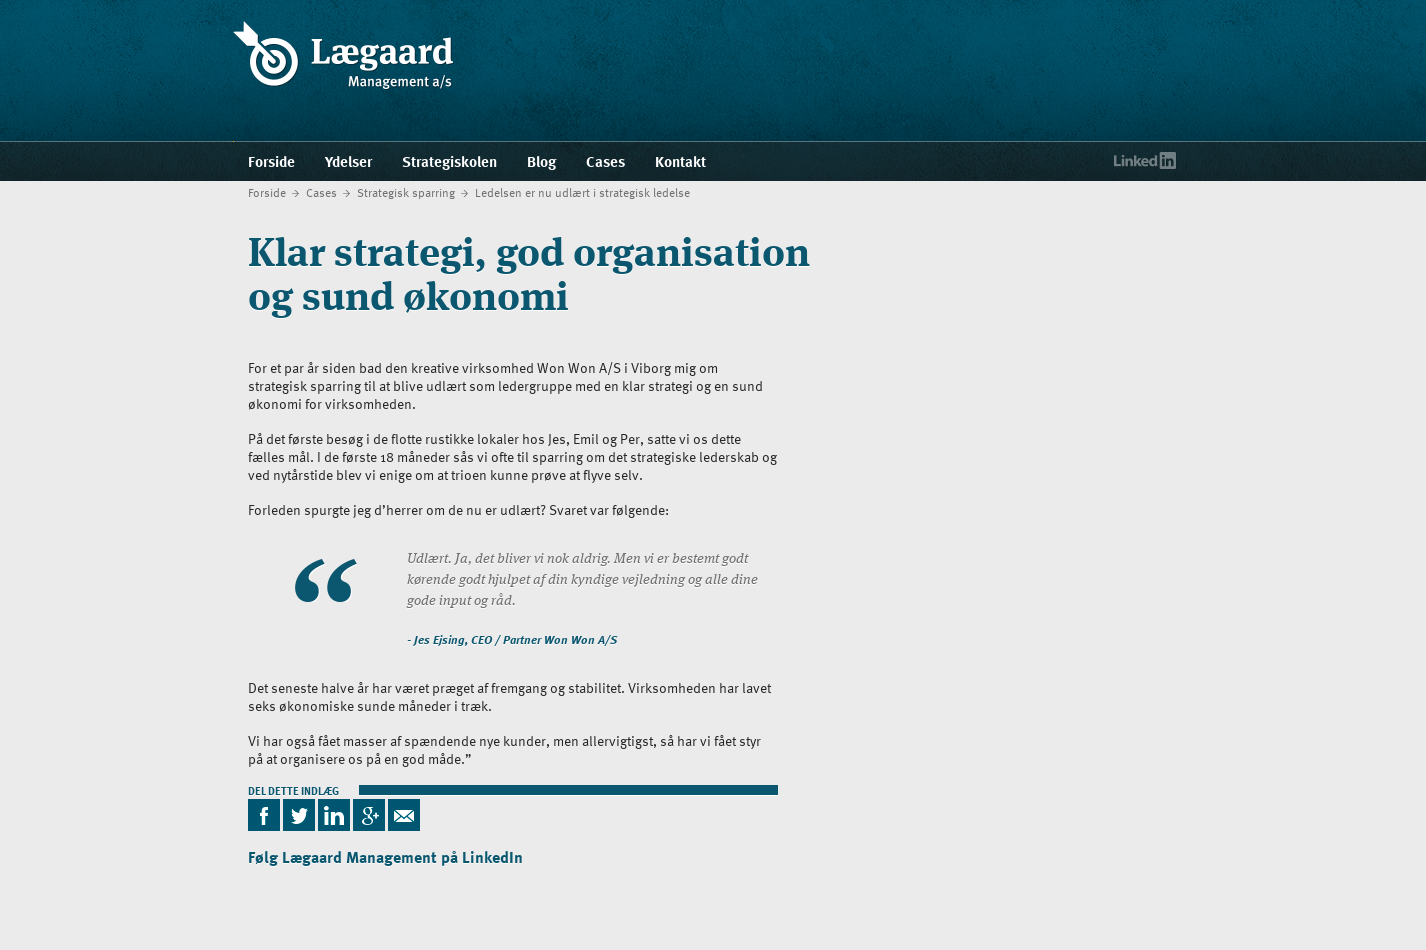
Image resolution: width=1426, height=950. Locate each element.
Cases (321, 192)
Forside (267, 192)
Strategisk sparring (406, 192)
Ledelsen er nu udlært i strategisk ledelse (582, 192)
